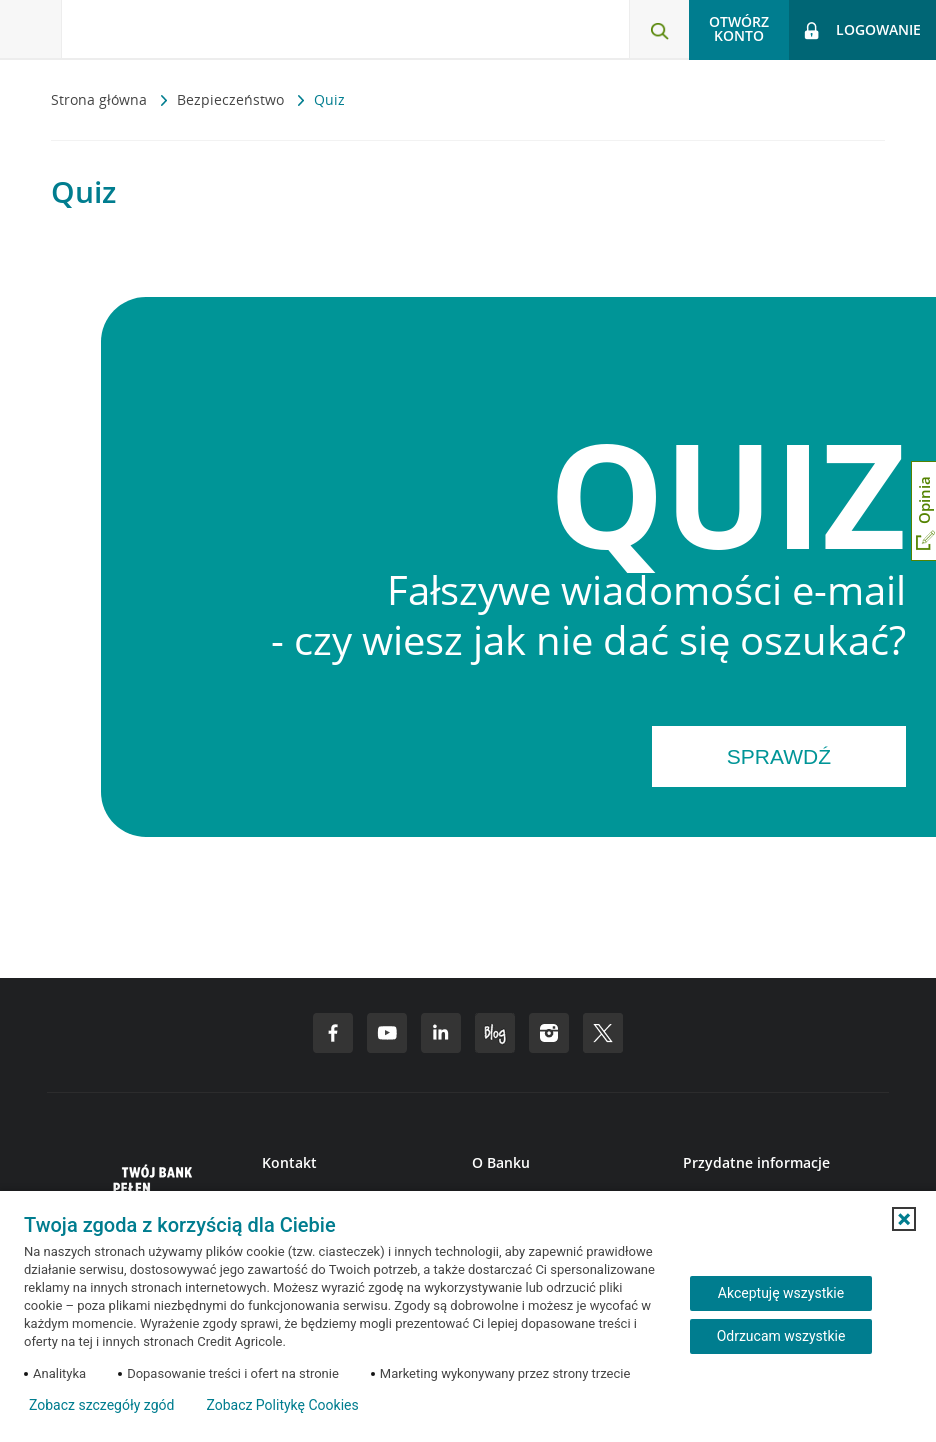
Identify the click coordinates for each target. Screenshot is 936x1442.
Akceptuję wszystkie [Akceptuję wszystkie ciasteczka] (781, 1293)
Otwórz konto (739, 28)
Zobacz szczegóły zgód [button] (101, 1405)
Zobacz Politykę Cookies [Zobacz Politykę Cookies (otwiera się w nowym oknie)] (282, 1405)
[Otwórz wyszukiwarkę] (659, 30)
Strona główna (101, 99)
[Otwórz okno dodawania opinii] (923, 511)
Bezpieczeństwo (232, 99)
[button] (904, 1219)
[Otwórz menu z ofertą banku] (31, 30)
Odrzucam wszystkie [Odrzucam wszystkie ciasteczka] (781, 1336)
